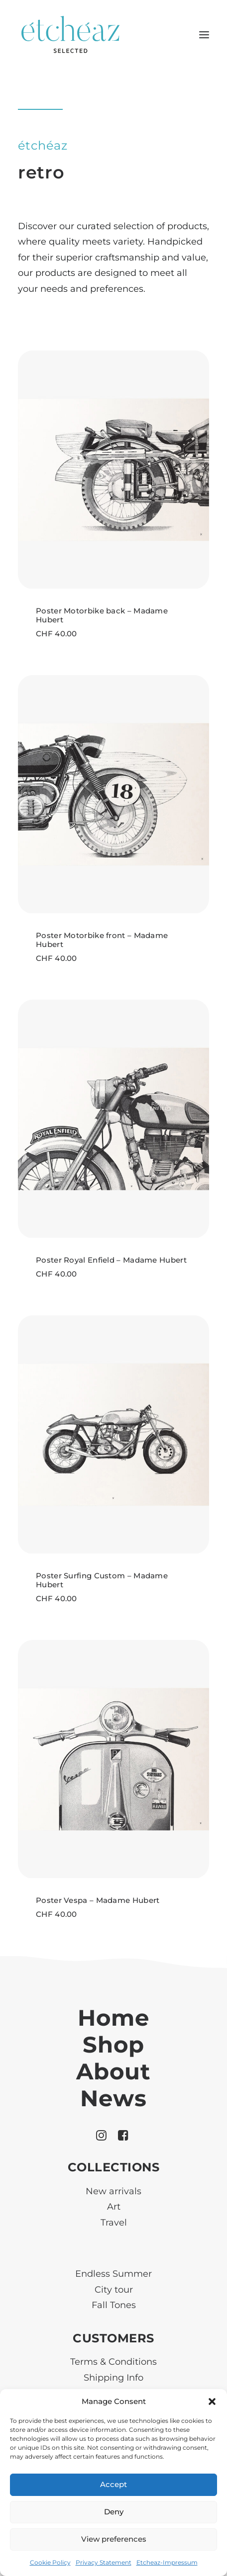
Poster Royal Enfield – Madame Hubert (111, 1260)
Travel (114, 2222)
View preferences (113, 2539)
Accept (113, 2484)
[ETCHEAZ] (71, 34)
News (113, 2098)
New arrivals (113, 2191)
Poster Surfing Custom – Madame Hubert (102, 1580)
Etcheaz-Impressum (167, 2562)
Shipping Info (113, 2377)
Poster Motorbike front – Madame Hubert (102, 940)
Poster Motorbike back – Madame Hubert (102, 615)
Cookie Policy (50, 2562)
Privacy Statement (103, 2562)
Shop (113, 2044)
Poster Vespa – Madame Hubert (97, 1900)
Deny (113, 2511)
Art (113, 2206)
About (113, 2071)
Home (113, 2017)
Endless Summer (113, 2273)
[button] (212, 2401)
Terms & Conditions (113, 2361)
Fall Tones (114, 2305)
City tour (114, 2289)
